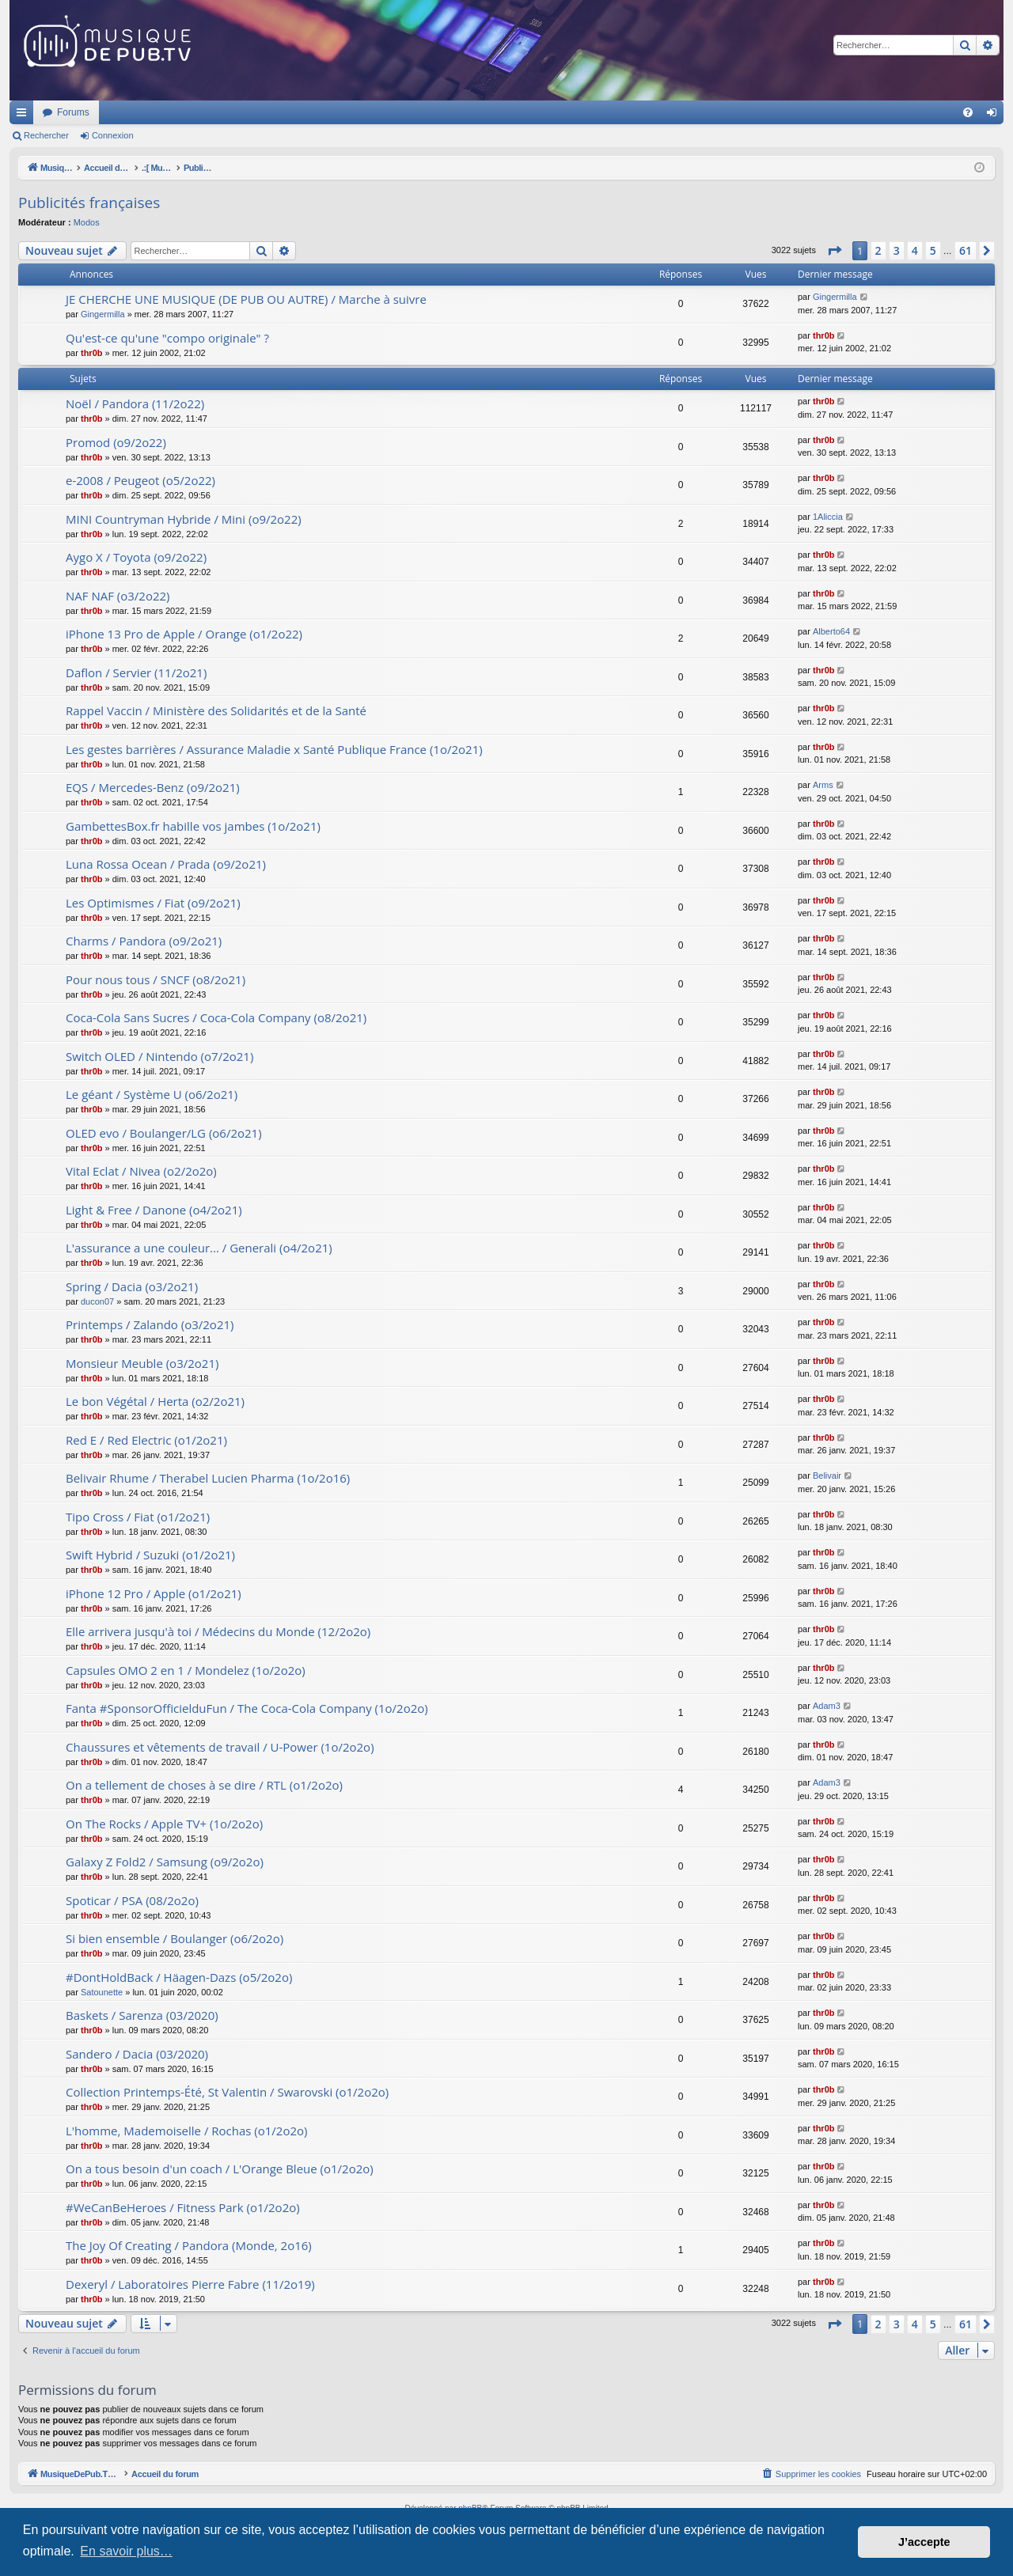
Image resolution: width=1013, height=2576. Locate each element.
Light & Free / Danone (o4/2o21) (154, 1210)
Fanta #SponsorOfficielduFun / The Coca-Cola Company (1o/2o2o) (247, 1708)
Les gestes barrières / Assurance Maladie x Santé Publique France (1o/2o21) (274, 749)
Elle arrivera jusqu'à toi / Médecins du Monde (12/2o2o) (218, 1631)
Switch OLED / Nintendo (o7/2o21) (159, 1056)
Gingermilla (103, 314)
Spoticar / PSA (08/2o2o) (132, 1900)
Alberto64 (831, 631)
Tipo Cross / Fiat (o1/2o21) (138, 1517)
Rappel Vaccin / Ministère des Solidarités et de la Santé (216, 710)
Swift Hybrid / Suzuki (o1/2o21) (150, 1555)
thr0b (92, 353)
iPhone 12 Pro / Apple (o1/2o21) (153, 1593)
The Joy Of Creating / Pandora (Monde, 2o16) (189, 2245)
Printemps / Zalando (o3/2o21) (149, 1324)
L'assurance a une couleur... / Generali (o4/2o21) (199, 1248)
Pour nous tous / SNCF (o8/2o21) (155, 979)
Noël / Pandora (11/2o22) (135, 403)
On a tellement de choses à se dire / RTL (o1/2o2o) (204, 1785)
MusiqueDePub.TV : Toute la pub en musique (138, 112)
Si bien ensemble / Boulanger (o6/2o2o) (174, 1938)
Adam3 (826, 1705)
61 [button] (965, 250)
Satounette (102, 1992)
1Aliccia (828, 516)
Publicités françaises (89, 202)
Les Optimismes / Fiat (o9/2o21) (153, 903)
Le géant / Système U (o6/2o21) (151, 1094)
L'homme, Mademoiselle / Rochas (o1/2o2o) (187, 2130)
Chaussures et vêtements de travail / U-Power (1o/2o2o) (220, 1747)
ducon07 (97, 1301)
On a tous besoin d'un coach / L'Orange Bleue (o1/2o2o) (220, 2168)
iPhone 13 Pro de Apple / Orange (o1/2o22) (184, 634)
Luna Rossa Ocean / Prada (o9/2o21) (166, 864)
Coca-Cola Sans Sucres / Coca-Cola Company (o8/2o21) (216, 1017)
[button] (834, 250)
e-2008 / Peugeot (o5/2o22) (140, 480)
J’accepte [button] (924, 2542)
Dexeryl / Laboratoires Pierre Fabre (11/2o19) (190, 2284)
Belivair (827, 1475)
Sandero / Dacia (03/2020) (137, 2054)
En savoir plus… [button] (126, 2551)
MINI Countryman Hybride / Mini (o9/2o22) (184, 519)
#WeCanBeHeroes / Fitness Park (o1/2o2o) (183, 2207)
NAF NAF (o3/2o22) (118, 596)
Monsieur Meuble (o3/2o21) (142, 1363)
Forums (283, 112)
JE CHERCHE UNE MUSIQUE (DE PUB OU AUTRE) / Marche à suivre (246, 299)
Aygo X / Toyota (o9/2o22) (136, 557)
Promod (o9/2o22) (116, 442)
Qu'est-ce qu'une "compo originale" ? (167, 338)
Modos (87, 222)
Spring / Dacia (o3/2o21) (132, 1286)
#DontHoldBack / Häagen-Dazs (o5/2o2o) (179, 1977)
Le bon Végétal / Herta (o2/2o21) (155, 1401)
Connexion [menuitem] (995, 115)
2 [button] (878, 250)
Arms (823, 785)
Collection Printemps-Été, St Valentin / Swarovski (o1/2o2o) (227, 2092)
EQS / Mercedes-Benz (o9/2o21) (153, 787)
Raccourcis (24, 115)
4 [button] (915, 250)
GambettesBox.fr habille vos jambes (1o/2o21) (193, 826)
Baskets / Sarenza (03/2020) (142, 2015)
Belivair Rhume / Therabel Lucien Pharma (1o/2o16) (208, 1478)
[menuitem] (968, 112)
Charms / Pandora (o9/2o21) (144, 941)
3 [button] (896, 250)
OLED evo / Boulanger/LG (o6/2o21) (164, 1133)
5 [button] (933, 250)
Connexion (113, 135)
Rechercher (46, 135)
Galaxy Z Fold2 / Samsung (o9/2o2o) (165, 1861)
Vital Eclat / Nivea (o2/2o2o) (141, 1171)
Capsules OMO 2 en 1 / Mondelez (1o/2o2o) (185, 1670)
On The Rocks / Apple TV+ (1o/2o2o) (164, 1824)
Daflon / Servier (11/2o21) (136, 672)
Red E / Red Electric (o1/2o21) (146, 1440)
